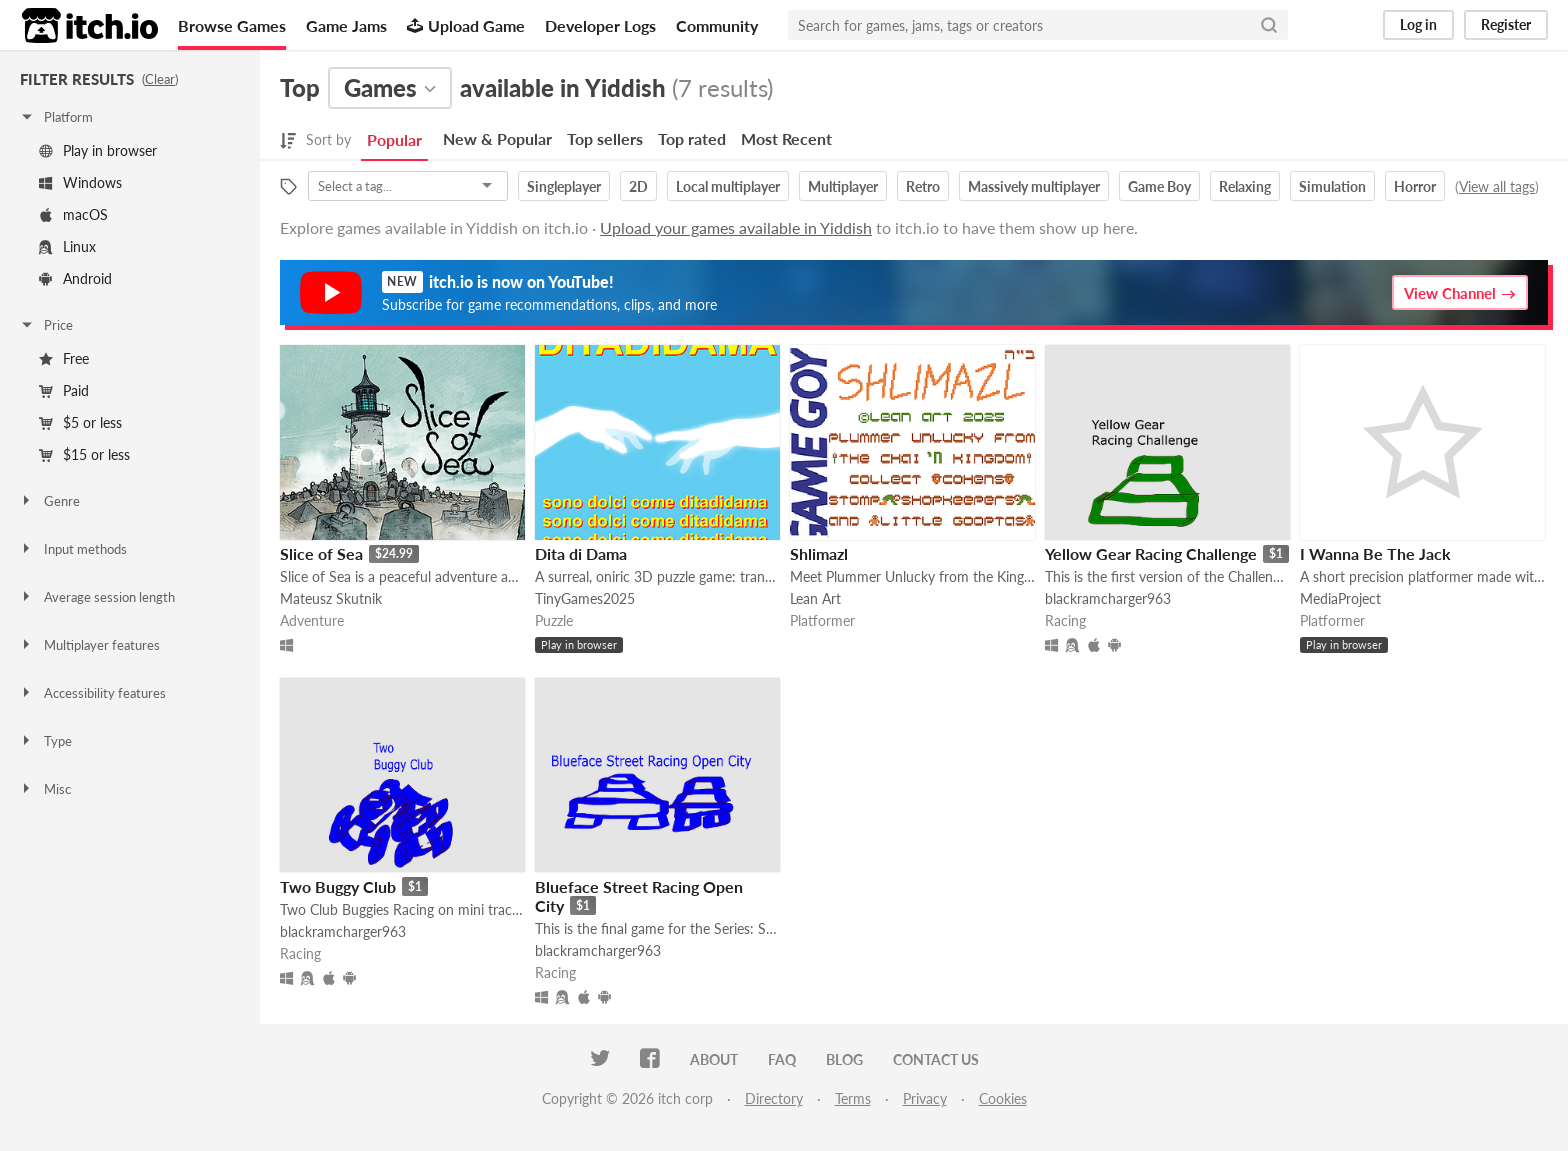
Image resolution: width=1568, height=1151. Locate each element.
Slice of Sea (321, 553)
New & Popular (497, 138)
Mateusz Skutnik (331, 598)
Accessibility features (92, 693)
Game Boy (1159, 186)
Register (1506, 24)
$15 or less (84, 454)
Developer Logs (600, 25)
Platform (56, 117)
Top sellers (605, 138)
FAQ (782, 1059)
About (714, 1059)
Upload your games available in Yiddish (736, 227)
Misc (45, 789)
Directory (774, 1098)
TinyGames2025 (585, 598)
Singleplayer (564, 186)
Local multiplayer (728, 186)
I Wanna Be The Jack (1375, 553)
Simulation (1332, 186)
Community (717, 25)
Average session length (97, 597)
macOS (73, 214)
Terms (853, 1098)
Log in (1418, 24)
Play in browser (98, 150)
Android (75, 278)
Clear (160, 79)
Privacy (925, 1098)
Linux (67, 246)
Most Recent (786, 138)
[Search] (1269, 25)
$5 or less (80, 422)
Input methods (73, 549)
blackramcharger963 (1108, 598)
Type (45, 741)
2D (638, 186)
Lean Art (815, 598)
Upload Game (466, 25)
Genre (49, 501)
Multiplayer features (89, 645)
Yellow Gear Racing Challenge (1151, 553)
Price (46, 325)
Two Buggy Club (338, 886)
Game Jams (346, 25)
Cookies (1003, 1098)
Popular (394, 139)
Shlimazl (819, 553)
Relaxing (1245, 186)
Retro (923, 186)
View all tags (1497, 186)
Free (64, 358)
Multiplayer (843, 186)
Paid (64, 390)
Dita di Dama (581, 553)
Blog (844, 1059)
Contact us (936, 1059)
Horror (1415, 186)
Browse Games (232, 25)
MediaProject (1340, 598)
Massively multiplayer (1034, 186)
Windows (80, 182)
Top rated (692, 138)
